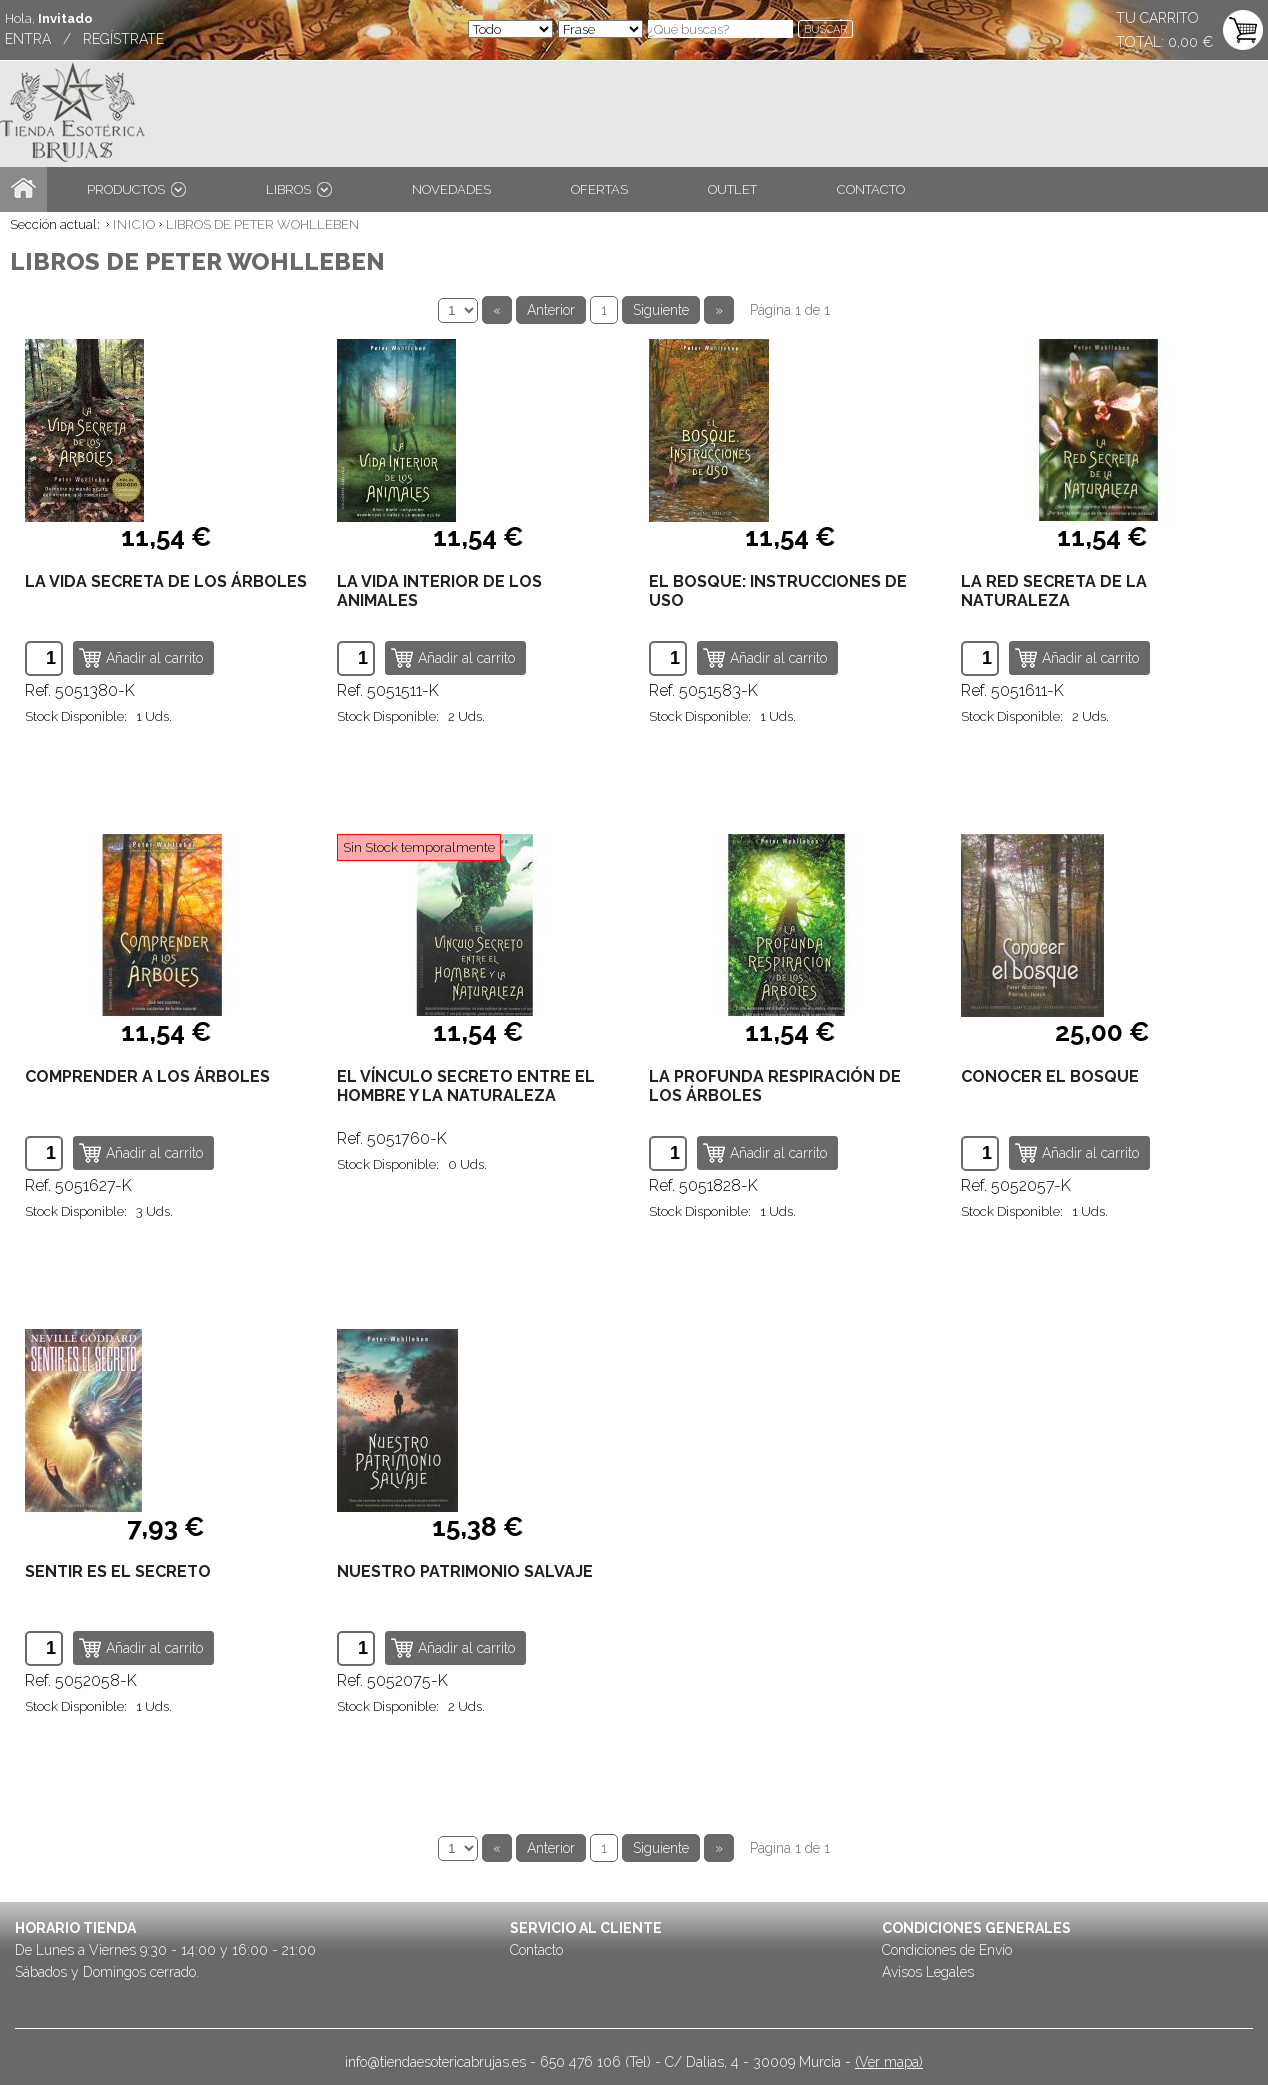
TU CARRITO (1157, 18)
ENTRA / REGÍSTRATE (84, 39)
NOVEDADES (451, 189)
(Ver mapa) (889, 2062)
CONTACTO (871, 189)
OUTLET (732, 189)
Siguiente (661, 310)
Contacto (536, 1950)
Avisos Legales (928, 1972)
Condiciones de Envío (947, 1950)
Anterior (551, 310)
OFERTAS (599, 189)
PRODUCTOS (136, 189)
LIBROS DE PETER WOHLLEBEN (262, 224)
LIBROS (299, 189)
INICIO (134, 224)
